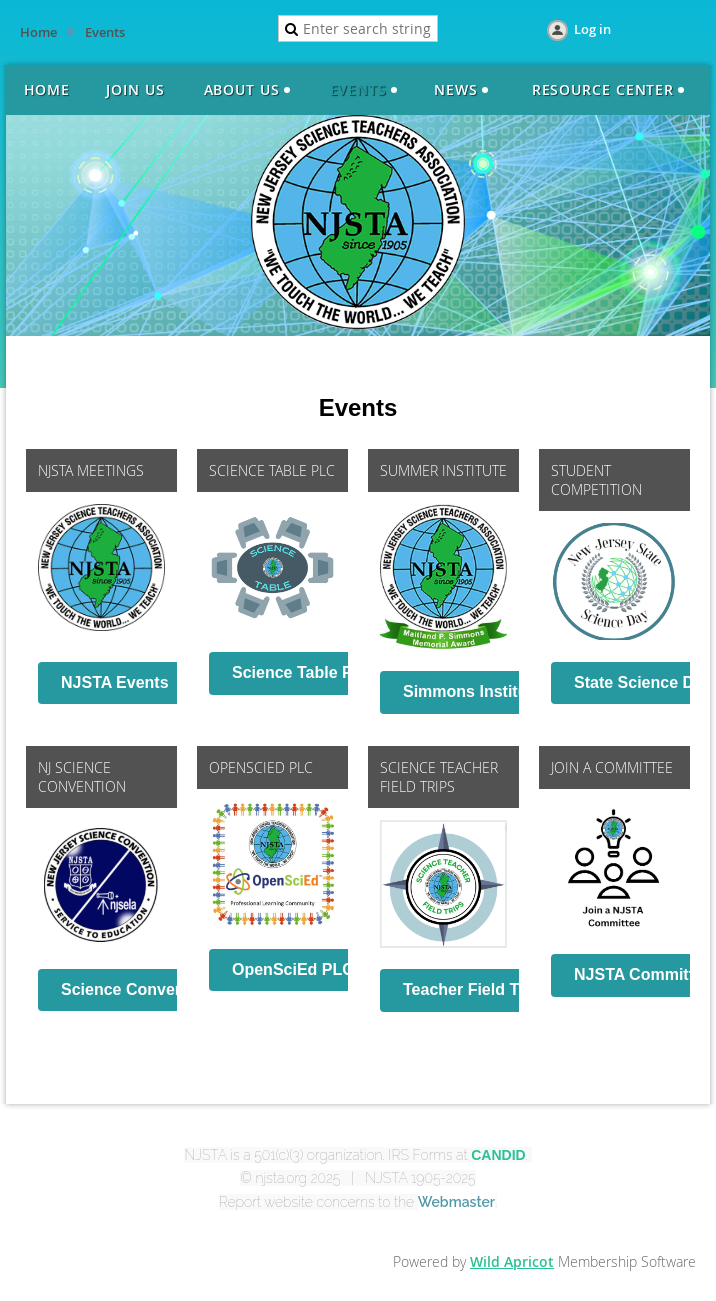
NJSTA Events (115, 682)
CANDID (498, 1155)
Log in (592, 29)
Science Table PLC (303, 672)
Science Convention (137, 989)
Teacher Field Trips (475, 989)
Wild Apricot (512, 1261)
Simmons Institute (472, 691)
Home (38, 32)
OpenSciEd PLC (293, 969)
